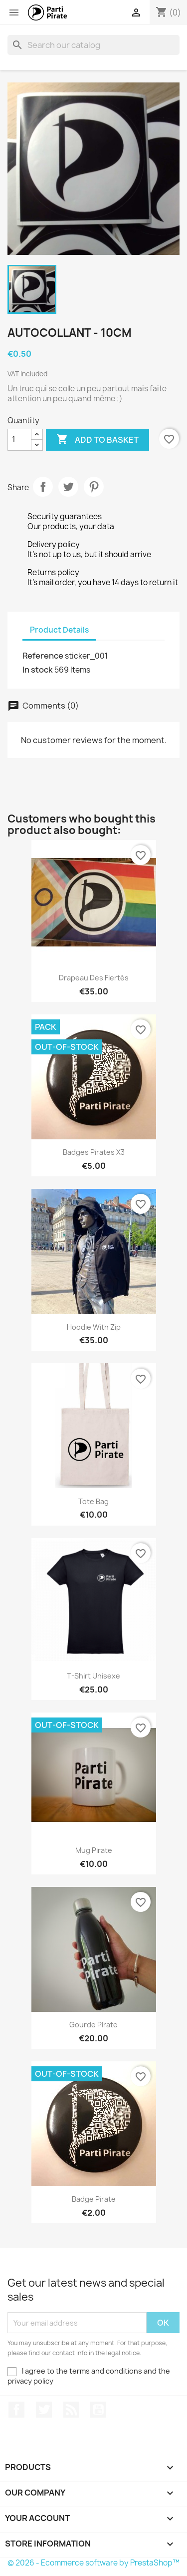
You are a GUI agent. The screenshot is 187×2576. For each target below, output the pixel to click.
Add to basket (97, 439)
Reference (42, 656)
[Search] (93, 45)
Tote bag (93, 1501)
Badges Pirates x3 (94, 1152)
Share (43, 487)
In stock (37, 670)
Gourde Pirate (93, 2024)
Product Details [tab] (59, 630)
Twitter (44, 2410)
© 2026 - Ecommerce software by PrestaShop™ (93, 2563)
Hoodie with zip (94, 1327)
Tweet (68, 487)
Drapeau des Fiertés (94, 977)
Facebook (16, 2410)
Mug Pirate (93, 1850)
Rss (71, 2410)
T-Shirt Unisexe (93, 1676)
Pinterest (94, 487)
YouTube (98, 2410)
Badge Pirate (94, 2199)
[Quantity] (19, 440)
